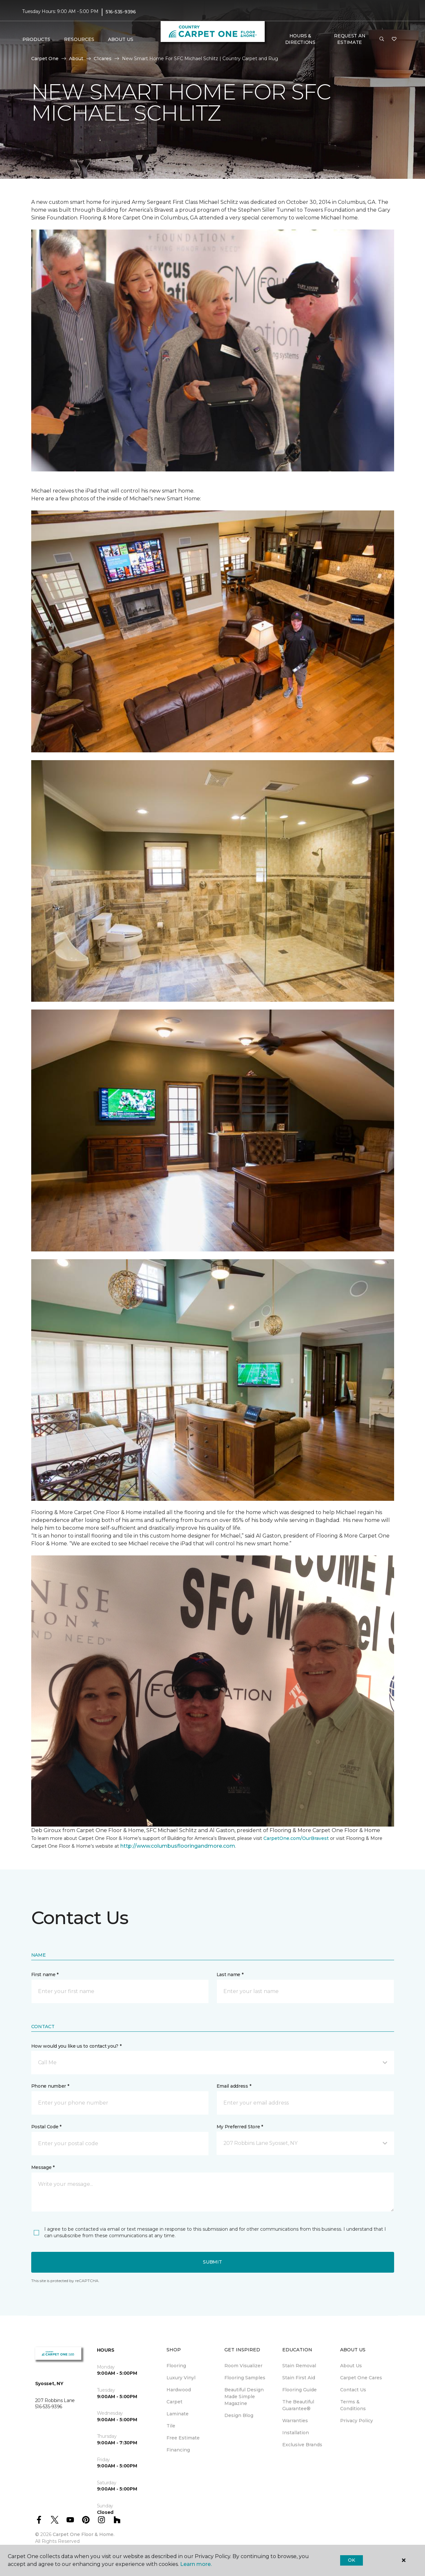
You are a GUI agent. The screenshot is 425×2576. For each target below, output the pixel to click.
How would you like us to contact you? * (76, 2046)
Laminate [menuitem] (177, 2414)
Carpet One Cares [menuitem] (361, 2378)
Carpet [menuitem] (174, 2402)
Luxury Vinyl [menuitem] (180, 2378)
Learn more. (196, 2564)
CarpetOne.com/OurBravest (296, 1838)
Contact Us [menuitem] (353, 2390)
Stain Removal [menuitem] (299, 2366)
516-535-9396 (121, 12)
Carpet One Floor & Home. (83, 2534)
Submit (212, 2262)
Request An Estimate (349, 39)
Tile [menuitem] (170, 2426)
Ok (351, 2560)
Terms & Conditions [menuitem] (353, 2405)
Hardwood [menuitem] (178, 2390)
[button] (382, 39)
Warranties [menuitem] (295, 2421)
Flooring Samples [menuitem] (244, 2378)
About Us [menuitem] (351, 2366)
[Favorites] (394, 39)
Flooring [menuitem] (176, 2366)
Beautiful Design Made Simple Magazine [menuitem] (244, 2396)
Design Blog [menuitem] (238, 2415)
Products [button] (36, 39)
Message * (43, 2167)
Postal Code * (46, 2126)
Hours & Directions (300, 39)
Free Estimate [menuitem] (183, 2438)
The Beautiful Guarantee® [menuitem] (298, 2405)
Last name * (230, 1974)
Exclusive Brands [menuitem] (302, 2445)
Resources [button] (79, 39)
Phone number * (50, 2086)
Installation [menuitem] (295, 2433)
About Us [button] (120, 39)
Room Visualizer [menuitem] (243, 2366)
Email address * (234, 2086)
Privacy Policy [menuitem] (356, 2421)
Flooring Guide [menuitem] (299, 2390)
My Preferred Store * (240, 2126)
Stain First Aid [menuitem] (298, 2378)
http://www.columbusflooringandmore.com (177, 1846)
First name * (45, 1974)
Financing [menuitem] (178, 2450)
